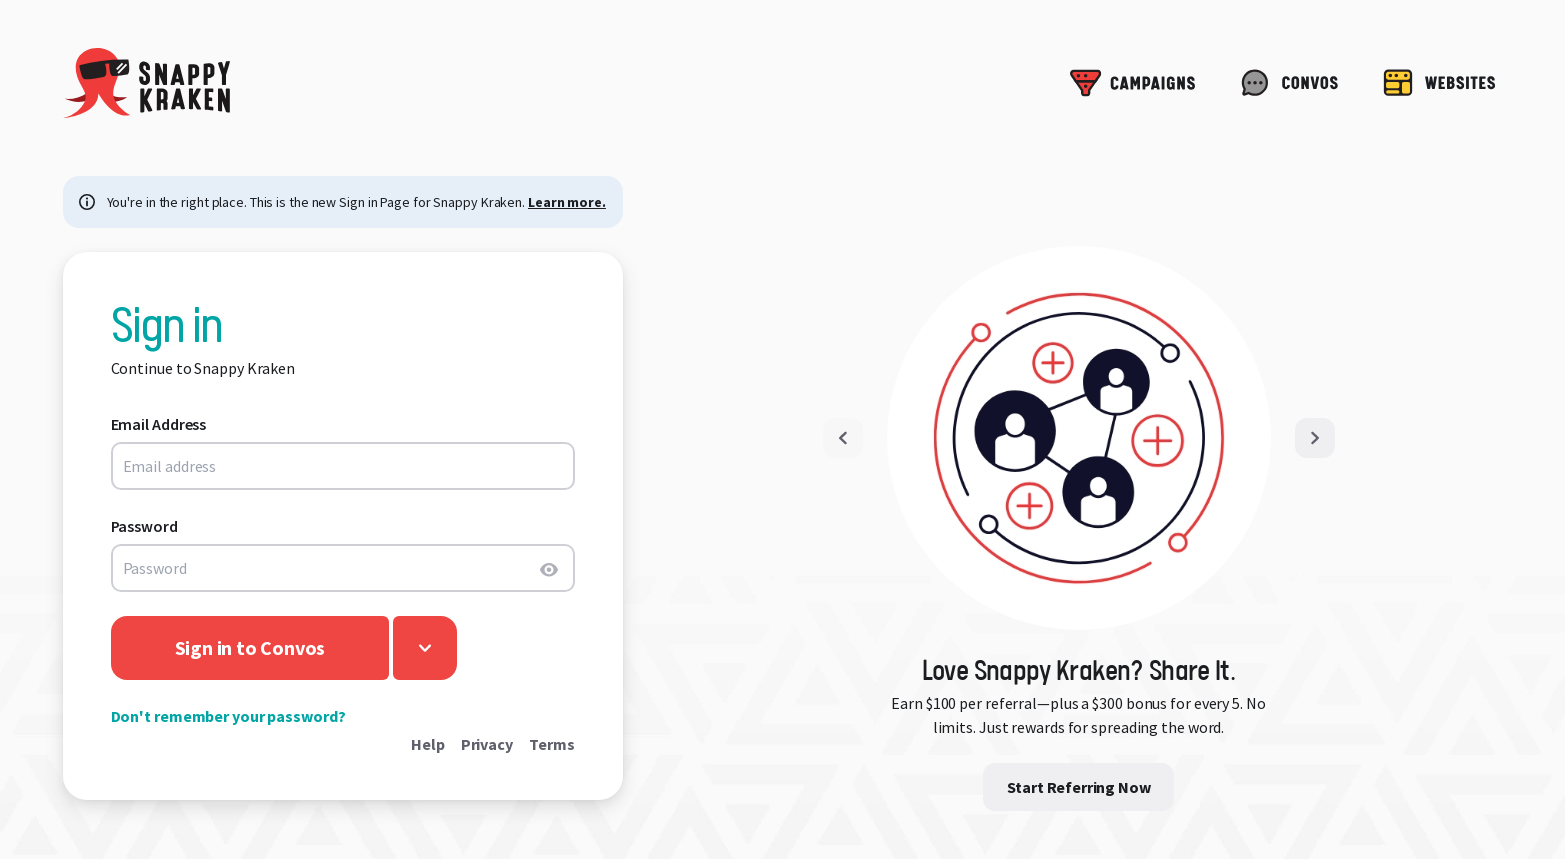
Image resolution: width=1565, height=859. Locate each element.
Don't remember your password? (228, 716)
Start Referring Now (1079, 787)
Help (428, 744)
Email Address (159, 424)
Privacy (487, 744)
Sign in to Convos (250, 647)
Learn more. (567, 202)
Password (144, 526)
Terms (552, 744)
